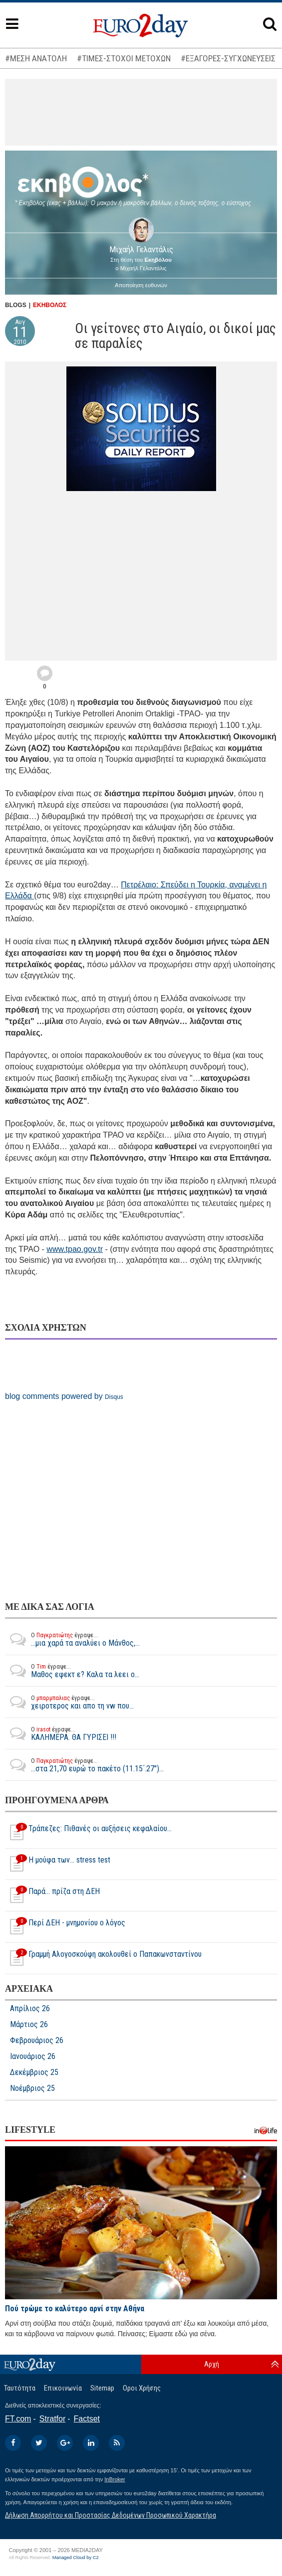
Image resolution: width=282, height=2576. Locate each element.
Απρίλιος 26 (30, 2009)
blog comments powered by (64, 1396)
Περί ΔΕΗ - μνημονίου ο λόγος (65, 1927)
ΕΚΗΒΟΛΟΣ (49, 305)
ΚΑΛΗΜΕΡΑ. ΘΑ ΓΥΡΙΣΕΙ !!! (60, 1733)
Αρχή (211, 2364)
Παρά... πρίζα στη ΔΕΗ (52, 1895)
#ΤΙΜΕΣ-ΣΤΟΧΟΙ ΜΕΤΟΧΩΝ (124, 58)
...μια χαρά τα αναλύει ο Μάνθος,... (72, 1639)
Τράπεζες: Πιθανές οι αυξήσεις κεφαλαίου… (88, 1833)
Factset (87, 2418)
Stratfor (52, 2418)
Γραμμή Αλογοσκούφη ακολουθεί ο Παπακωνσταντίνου (103, 1958)
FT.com (18, 2418)
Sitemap (102, 2388)
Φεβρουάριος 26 (36, 2041)
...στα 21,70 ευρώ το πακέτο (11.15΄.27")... (84, 1765)
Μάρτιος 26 (29, 2025)
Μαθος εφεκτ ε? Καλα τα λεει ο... (72, 1671)
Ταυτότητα (19, 2388)
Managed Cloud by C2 (75, 2557)
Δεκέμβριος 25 (34, 2072)
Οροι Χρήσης (142, 2388)
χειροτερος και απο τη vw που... (69, 1702)
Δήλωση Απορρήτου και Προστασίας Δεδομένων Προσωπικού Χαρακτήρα (110, 2515)
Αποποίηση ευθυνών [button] (141, 285)
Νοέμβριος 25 (32, 2088)
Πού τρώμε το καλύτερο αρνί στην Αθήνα (74, 2308)
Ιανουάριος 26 (32, 2057)
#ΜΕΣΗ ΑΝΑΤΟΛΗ (36, 58)
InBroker (114, 2479)
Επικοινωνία (63, 2388)
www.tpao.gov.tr (74, 1249)
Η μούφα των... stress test (57, 1864)
